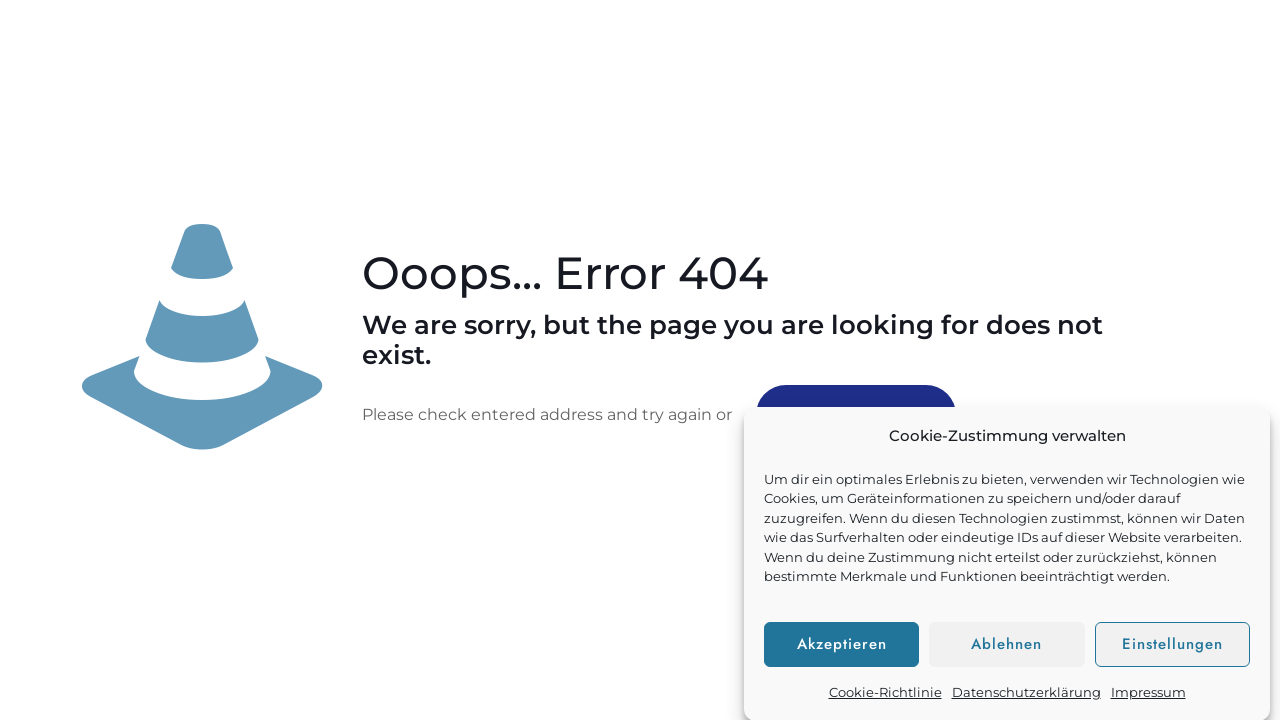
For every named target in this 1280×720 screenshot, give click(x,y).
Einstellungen (1172, 651)
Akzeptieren (842, 651)
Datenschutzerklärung (1026, 698)
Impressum (1148, 698)
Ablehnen (1006, 651)
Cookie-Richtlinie (885, 698)
